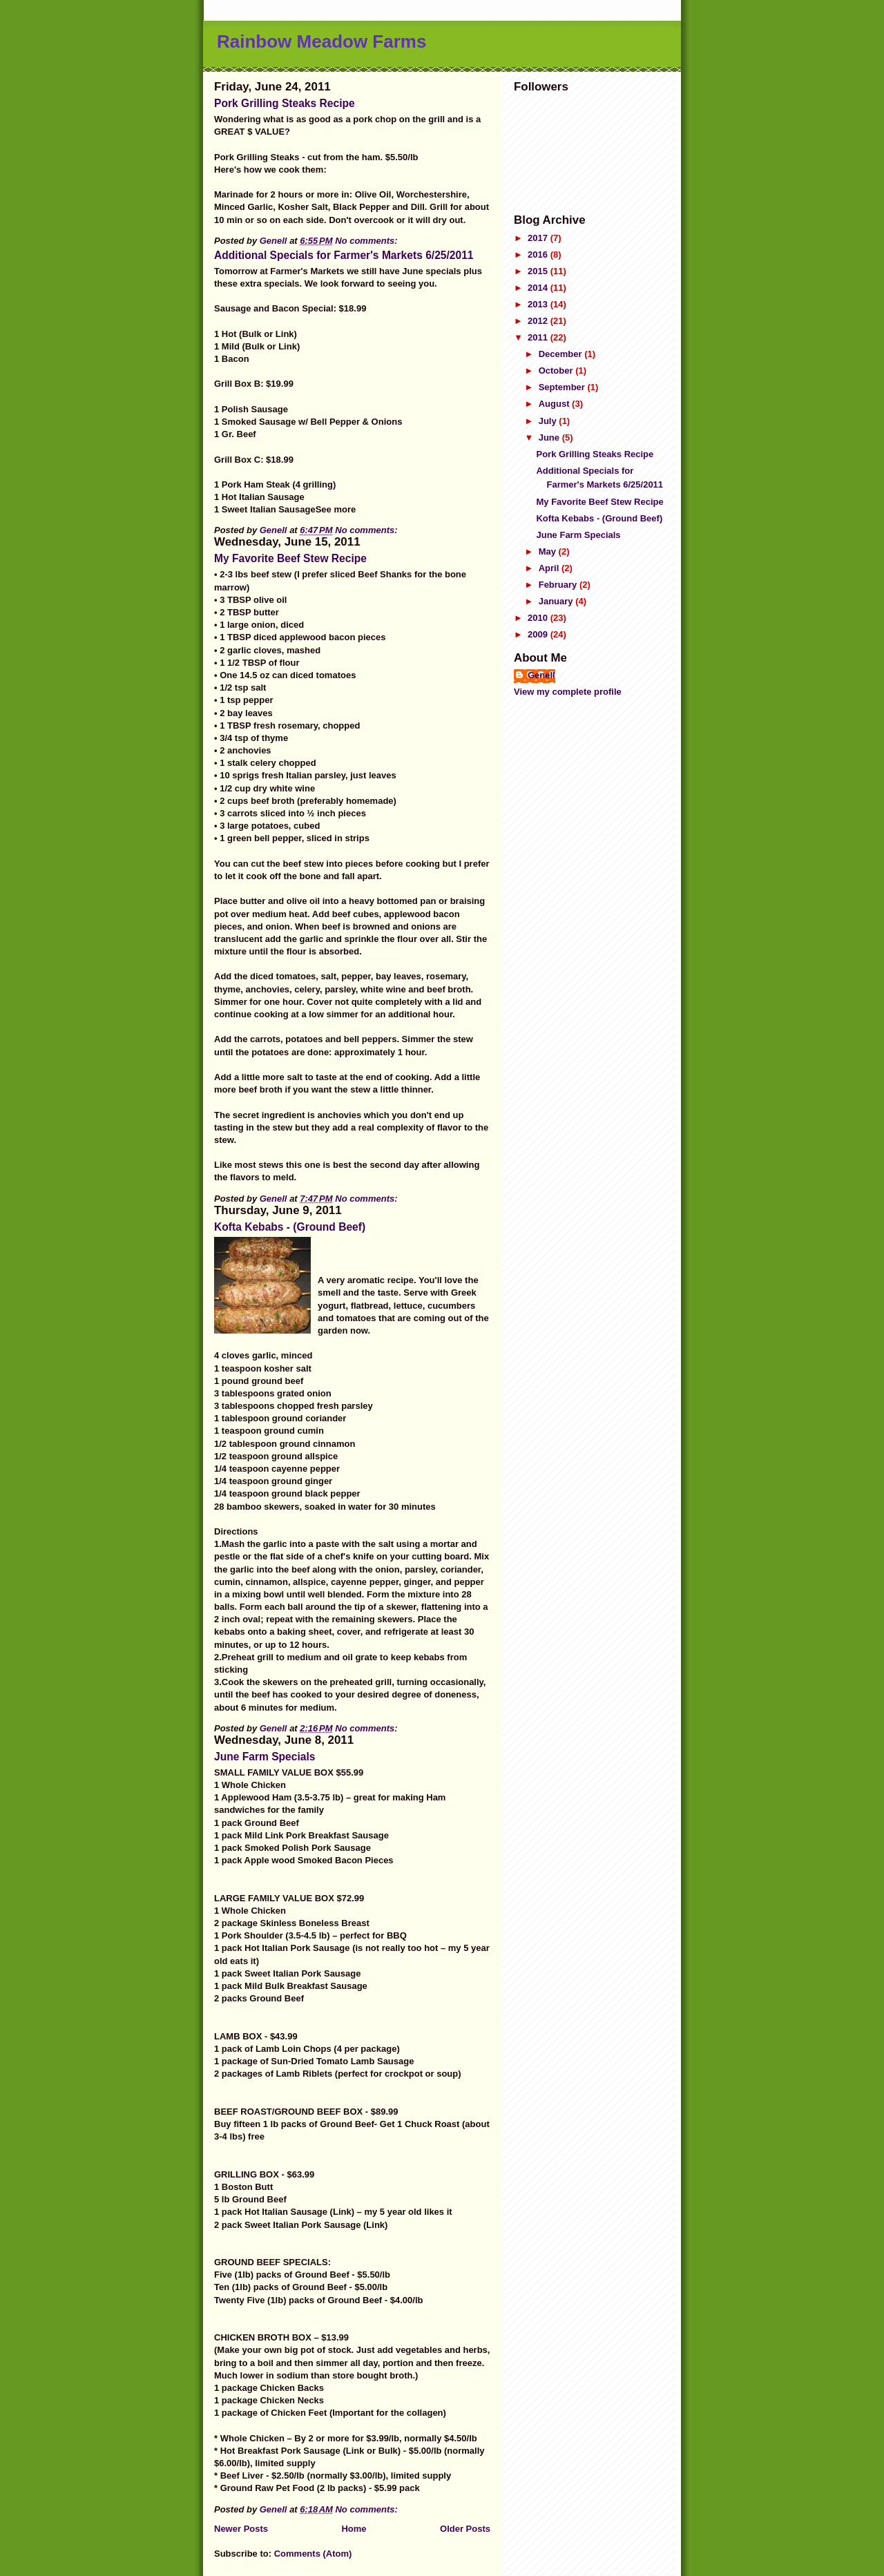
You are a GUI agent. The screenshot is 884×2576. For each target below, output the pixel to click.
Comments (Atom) (313, 2553)
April (550, 568)
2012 (539, 321)
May (549, 551)
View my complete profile (568, 691)
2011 (539, 337)
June (550, 437)
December (561, 354)
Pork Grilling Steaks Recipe (284, 103)
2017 (539, 238)
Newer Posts (241, 2529)
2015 (539, 271)
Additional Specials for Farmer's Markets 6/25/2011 (344, 255)
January (557, 601)
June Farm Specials (264, 1756)
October (557, 370)
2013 (539, 304)
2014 (539, 287)
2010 (539, 618)
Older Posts (465, 2529)
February (559, 584)
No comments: (367, 241)
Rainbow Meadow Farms (321, 41)
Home (353, 2529)
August (555, 403)
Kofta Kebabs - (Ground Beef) (289, 1227)
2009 (539, 634)
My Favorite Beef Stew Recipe (290, 558)
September (563, 387)
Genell (541, 675)
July (549, 421)
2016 (539, 254)
